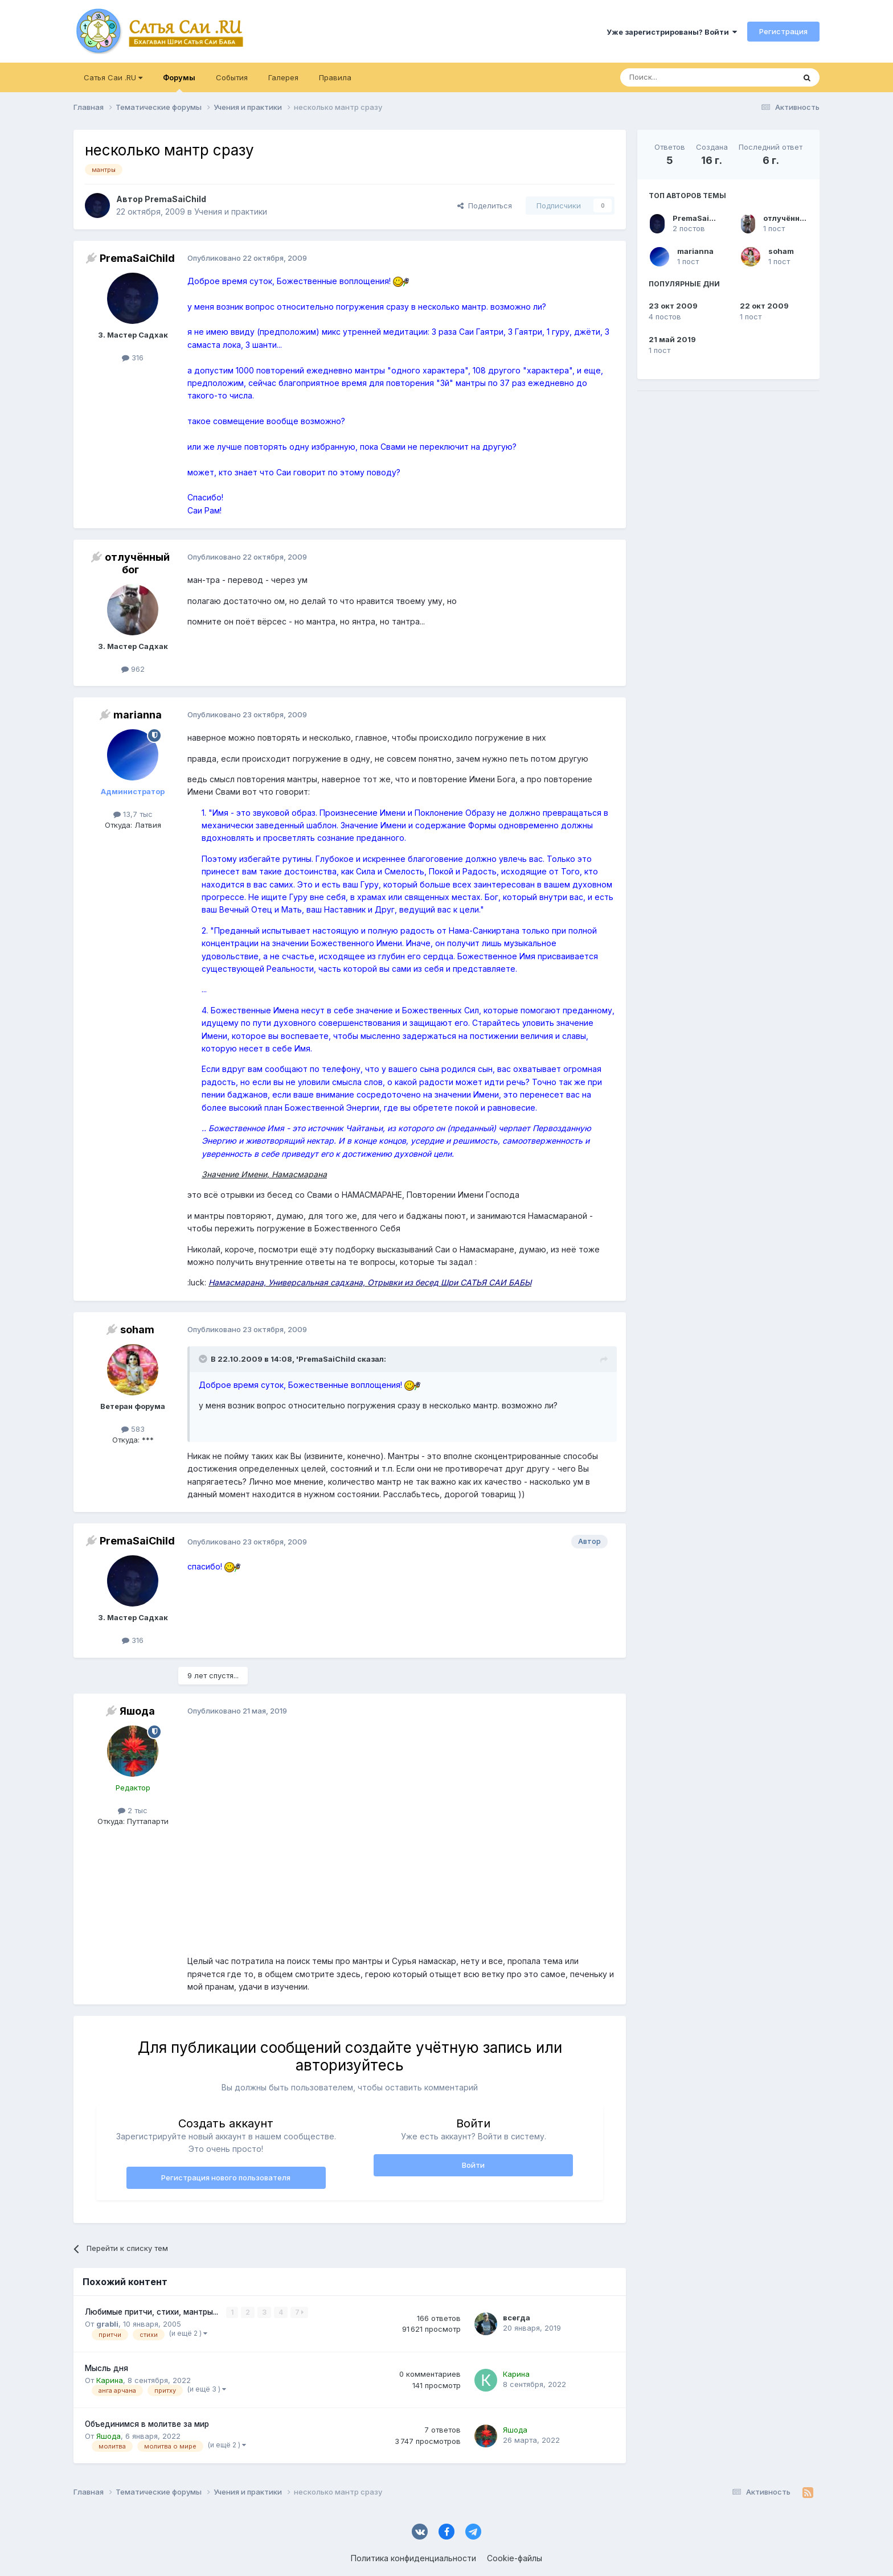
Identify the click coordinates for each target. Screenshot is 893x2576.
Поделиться (484, 205)
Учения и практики (230, 211)
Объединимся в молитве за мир (147, 2424)
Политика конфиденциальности (413, 2558)
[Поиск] (681, 77)
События (232, 77)
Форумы (179, 82)
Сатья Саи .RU (113, 77)
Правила (335, 77)
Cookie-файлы (514, 2558)
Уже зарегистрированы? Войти (672, 31)
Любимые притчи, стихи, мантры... (152, 2311)
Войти (473, 2165)
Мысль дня (106, 2368)
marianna (695, 251)
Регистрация (783, 31)
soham (781, 251)
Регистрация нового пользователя (225, 2177)
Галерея (283, 77)
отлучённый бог (794, 218)
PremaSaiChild (701, 218)
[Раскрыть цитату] (204, 1358)
